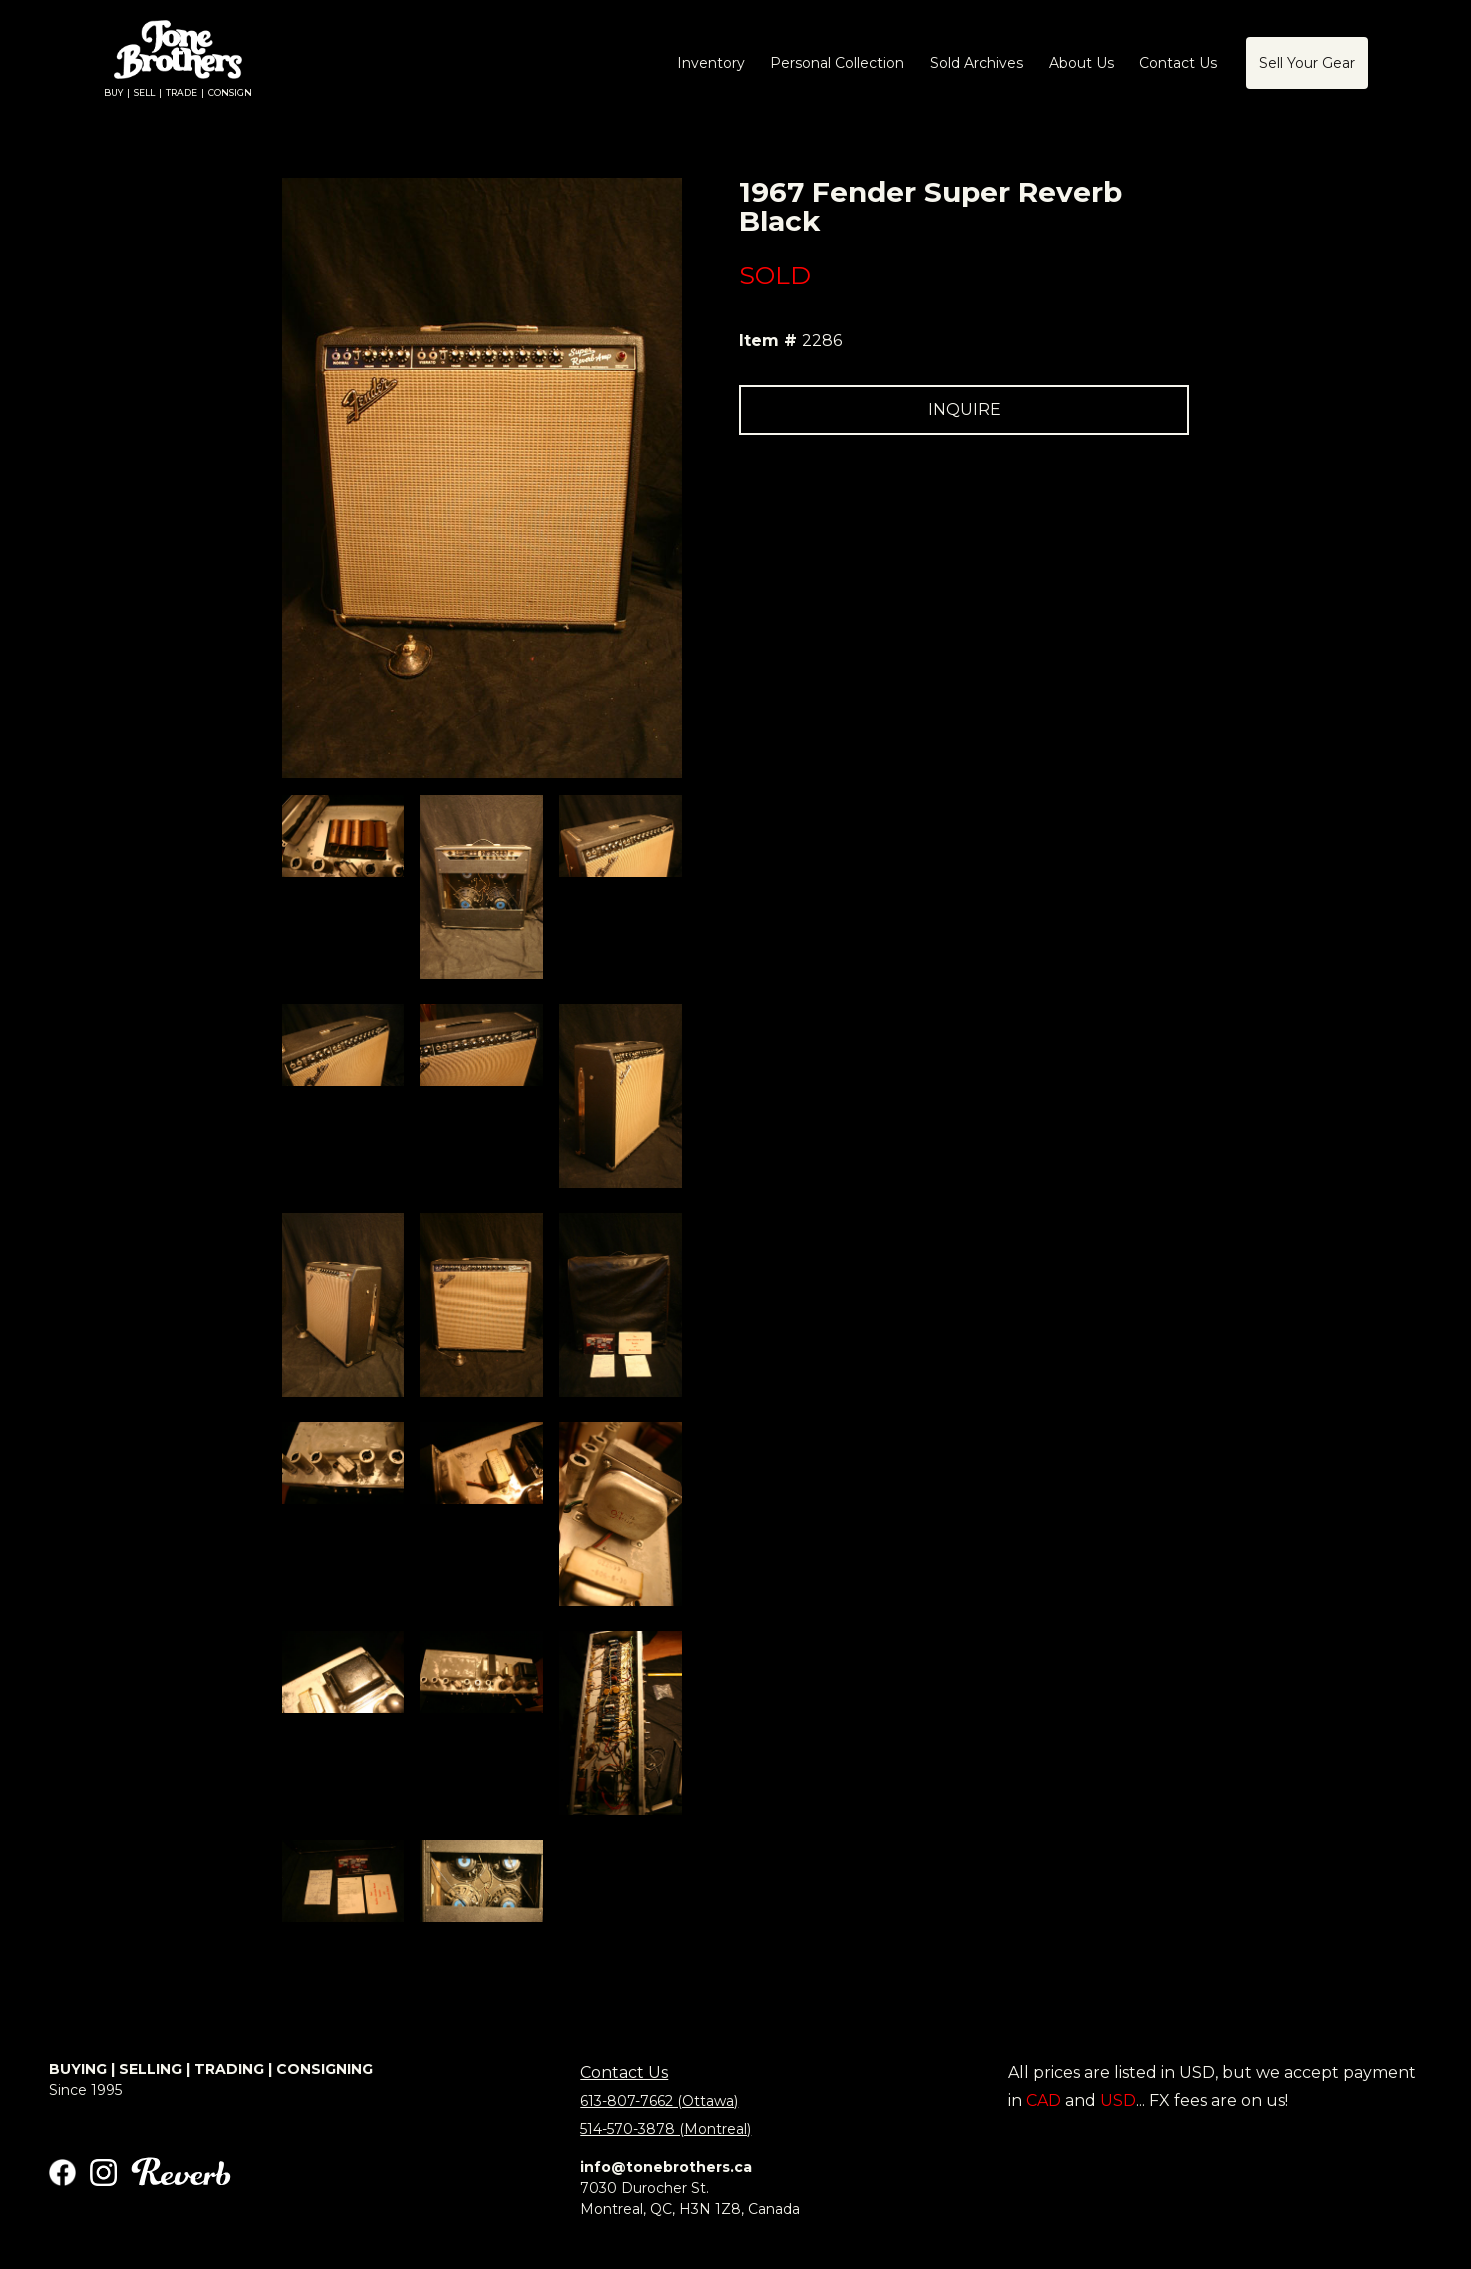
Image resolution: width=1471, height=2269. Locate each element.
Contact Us (624, 2072)
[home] (178, 63)
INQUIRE (964, 409)
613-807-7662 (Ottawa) (659, 2101)
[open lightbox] (343, 836)
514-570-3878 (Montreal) (665, 2129)
